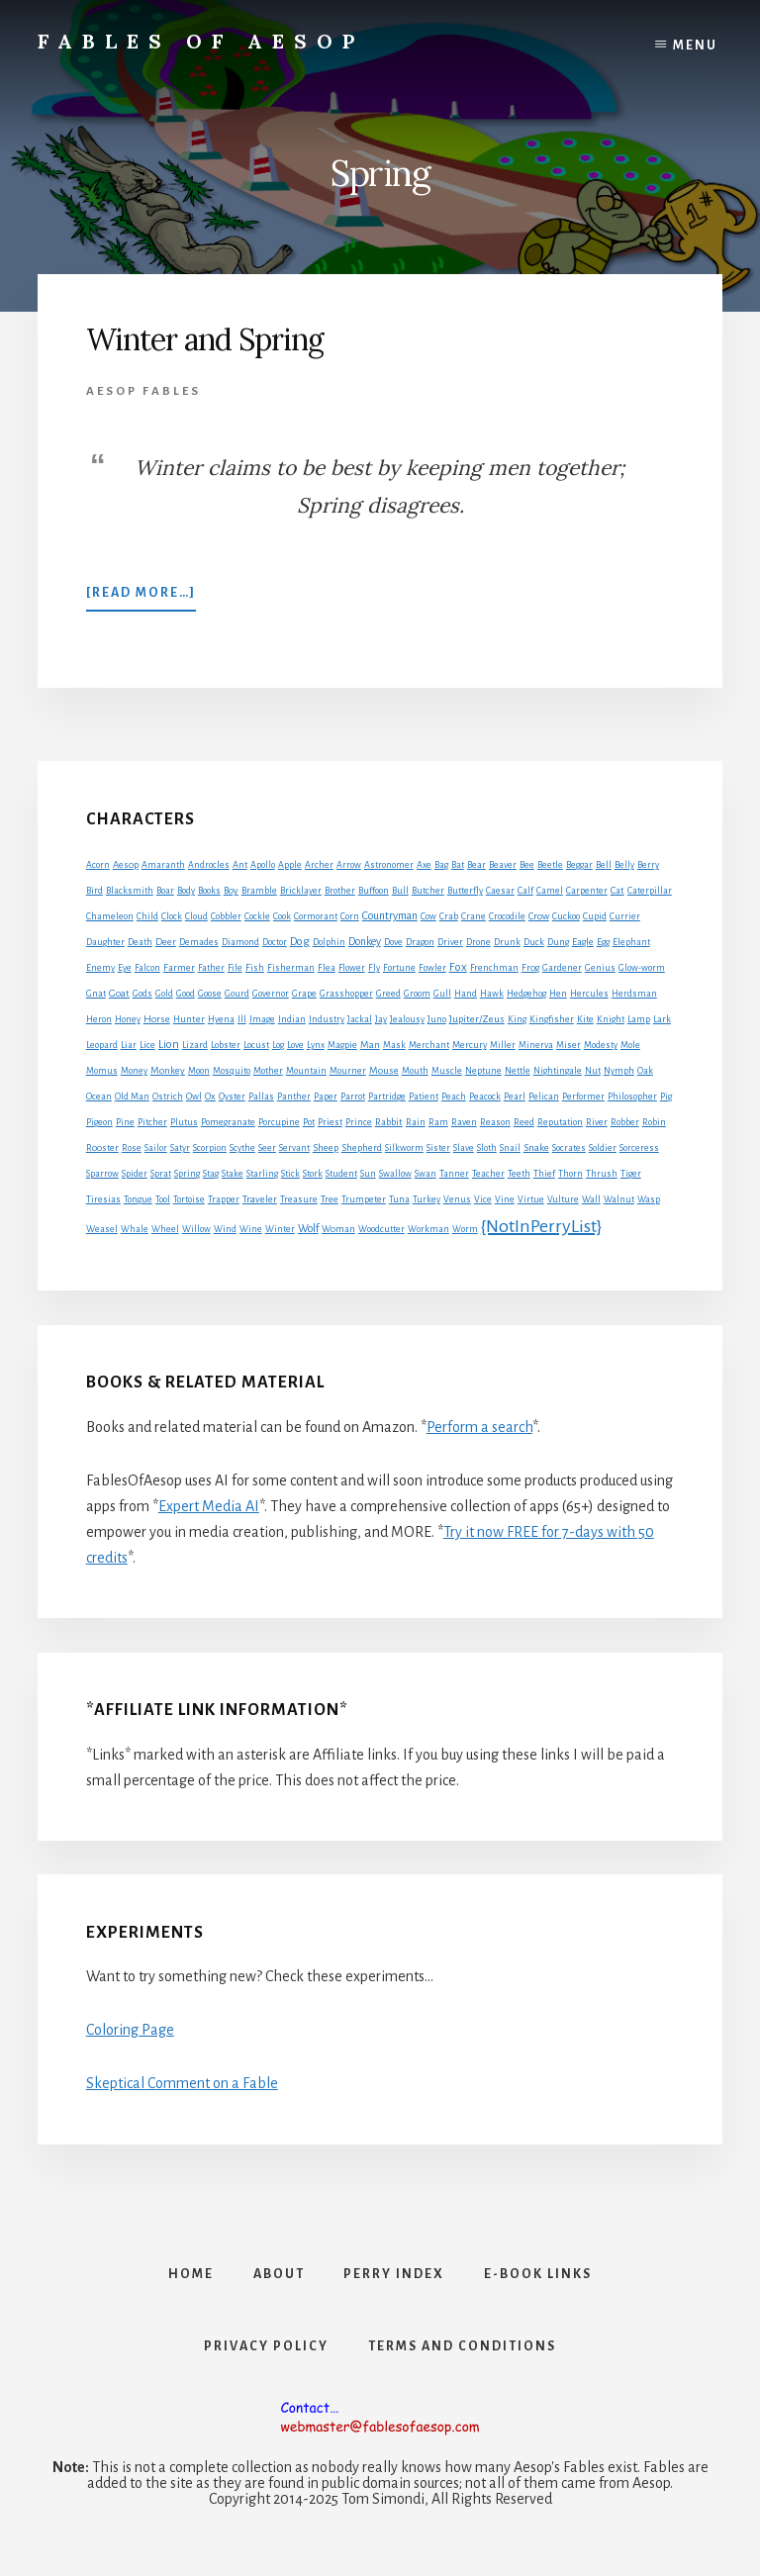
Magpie (342, 1045)
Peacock (485, 1096)
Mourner (348, 1071)
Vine (505, 1199)
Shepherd (361, 1147)
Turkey (426, 1199)
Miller (503, 1045)
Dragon (420, 942)
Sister (438, 1148)
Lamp (638, 1019)
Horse (156, 1018)
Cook (282, 916)
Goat (119, 993)
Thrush (602, 1174)
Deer (165, 942)
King (517, 1019)
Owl (194, 1096)
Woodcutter (381, 1229)
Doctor (274, 942)
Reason (495, 1122)
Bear (476, 865)
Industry (326, 1019)
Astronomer (389, 865)
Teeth (519, 1174)
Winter (280, 1229)
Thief (544, 1174)
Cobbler (226, 916)
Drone (478, 942)
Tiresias (103, 1199)
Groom (417, 994)
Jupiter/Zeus (477, 1018)
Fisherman (291, 968)
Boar (165, 891)
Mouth (415, 1071)
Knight (610, 1019)
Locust (256, 1045)
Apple (290, 865)
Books (209, 891)
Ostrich (167, 1096)
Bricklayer (301, 891)
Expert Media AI (208, 1506)
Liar (129, 1045)
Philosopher (632, 1096)
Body (186, 891)
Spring (187, 1174)
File (235, 968)
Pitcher (152, 1122)
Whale (134, 1229)
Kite (585, 1019)
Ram (438, 1122)
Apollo (262, 865)
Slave (463, 1148)
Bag (441, 865)
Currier (625, 916)
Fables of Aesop (201, 41)
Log (278, 1045)
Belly (624, 865)
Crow (538, 915)
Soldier (603, 1148)
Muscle (446, 1071)
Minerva (536, 1045)
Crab (448, 916)
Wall (591, 1199)
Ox (210, 1096)
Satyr (180, 1148)
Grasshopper (346, 994)
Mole (630, 1045)
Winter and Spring (205, 339)
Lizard (195, 1045)
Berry (648, 865)
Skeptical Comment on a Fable (182, 2083)
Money (134, 1071)
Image (262, 1019)
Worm (465, 1229)
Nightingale (557, 1071)
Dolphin (329, 942)
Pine (125, 1122)
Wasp (648, 1199)
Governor (270, 994)
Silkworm (404, 1148)
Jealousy (407, 1019)
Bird (94, 891)
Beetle (550, 865)
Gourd (237, 994)
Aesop (126, 865)
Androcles (209, 865)
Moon (199, 1071)
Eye (125, 968)
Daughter (105, 942)
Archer (319, 865)
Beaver (503, 865)
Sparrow (102, 1174)
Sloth (487, 1148)
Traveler (259, 1198)
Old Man (132, 1096)
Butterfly (465, 891)
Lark (662, 1019)
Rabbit (389, 1121)
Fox (458, 967)
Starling (262, 1174)
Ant (240, 865)
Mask (394, 1045)
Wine (250, 1229)
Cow (428, 916)
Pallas (261, 1096)
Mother (268, 1071)
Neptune (483, 1071)
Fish (254, 968)
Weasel (102, 1229)
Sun (368, 1174)
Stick (290, 1174)
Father (211, 968)
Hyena (221, 1019)
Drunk (507, 942)
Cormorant (315, 916)
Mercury (469, 1045)
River (597, 1122)
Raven (464, 1122)
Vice (483, 1199)
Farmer (179, 967)
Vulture (563, 1199)
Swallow (395, 1174)
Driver (450, 942)
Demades (199, 942)
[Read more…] (141, 597)
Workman (428, 1229)
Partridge (387, 1096)
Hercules (589, 994)
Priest (330, 1122)
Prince (358, 1122)
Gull (442, 994)
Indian (292, 1019)
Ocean (99, 1096)
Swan (425, 1174)
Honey (128, 1019)
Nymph (619, 1071)
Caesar (500, 891)
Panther (294, 1096)
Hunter (189, 1019)
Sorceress (639, 1148)
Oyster (232, 1096)
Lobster (225, 1045)
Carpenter (587, 891)
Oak (645, 1071)
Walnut (619, 1199)
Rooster (102, 1148)
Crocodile (507, 916)
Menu (695, 45)
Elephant (631, 942)
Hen (558, 994)
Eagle (583, 941)
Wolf (308, 1228)
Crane (473, 916)
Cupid (595, 916)
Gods (142, 994)
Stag (211, 1174)
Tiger (630, 1174)
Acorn (98, 865)
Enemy (100, 968)
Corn (349, 916)
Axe (424, 865)
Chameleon (110, 916)
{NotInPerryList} (541, 1226)
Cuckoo (566, 916)
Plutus (184, 1122)
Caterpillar (649, 891)
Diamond (240, 942)
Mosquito (231, 1071)
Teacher (488, 1174)
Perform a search (479, 1427)
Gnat (96, 994)
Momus (102, 1071)
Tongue (138, 1199)
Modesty (601, 1045)
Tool (162, 1199)
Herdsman (634, 994)
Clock (171, 916)
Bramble (259, 891)
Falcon (147, 968)
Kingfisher (551, 1019)
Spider (134, 1174)
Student (341, 1174)
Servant (294, 1148)
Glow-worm (641, 968)
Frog (530, 968)
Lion (168, 1044)
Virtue (531, 1199)
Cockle (257, 916)
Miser (568, 1045)
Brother (340, 891)
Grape (304, 994)
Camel (549, 891)
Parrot (352, 1096)
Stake (232, 1174)
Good (185, 994)
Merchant (429, 1045)
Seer (267, 1148)
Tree (329, 1199)
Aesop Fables (143, 391)
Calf (525, 891)
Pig (666, 1096)
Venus (457, 1199)
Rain (416, 1122)
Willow (196, 1229)
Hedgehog (526, 994)
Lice (147, 1045)
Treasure (299, 1199)
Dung (558, 942)
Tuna (399, 1199)
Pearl (514, 1096)
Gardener (562, 968)
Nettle (517, 1071)
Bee (527, 865)
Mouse (384, 1070)
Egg (603, 942)
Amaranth (163, 865)
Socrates (569, 1148)
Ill (242, 1019)
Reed (524, 1122)
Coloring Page (130, 2030)
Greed (388, 994)
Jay (381, 1019)
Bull (400, 891)
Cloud (196, 916)
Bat (457, 865)
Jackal (359, 1019)
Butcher (428, 891)
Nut (593, 1071)
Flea (326, 968)
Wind (225, 1229)
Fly (374, 968)
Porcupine (279, 1122)
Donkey (364, 941)
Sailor (155, 1148)
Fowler (432, 968)
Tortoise (189, 1199)
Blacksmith (129, 891)
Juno (437, 1019)
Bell (604, 865)
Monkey (167, 1070)
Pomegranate (228, 1122)
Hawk (492, 994)
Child (147, 916)
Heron (99, 1019)
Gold (164, 994)
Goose (210, 994)
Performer (583, 1096)
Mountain (306, 1071)
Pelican (543, 1096)
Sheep (325, 1147)
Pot (309, 1122)
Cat (617, 890)
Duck (533, 942)
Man (370, 1044)
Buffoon (373, 891)
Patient (423, 1096)
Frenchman (494, 968)
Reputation (560, 1122)
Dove (393, 942)
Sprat (160, 1174)
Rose (132, 1148)
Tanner (454, 1174)
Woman (338, 1229)
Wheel (165, 1229)
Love (295, 1045)
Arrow (348, 865)
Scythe (242, 1148)
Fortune (399, 968)
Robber (625, 1122)
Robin (654, 1122)
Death (140, 942)
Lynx (316, 1045)
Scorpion (210, 1148)
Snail (510, 1148)
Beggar (579, 865)
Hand (465, 994)
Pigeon (99, 1122)
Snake (536, 1147)
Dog (300, 941)
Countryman (390, 915)
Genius (600, 968)
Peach (453, 1096)
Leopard (102, 1045)
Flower (351, 968)
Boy (231, 890)
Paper (325, 1096)
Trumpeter (363, 1199)
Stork (313, 1174)
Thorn (570, 1174)
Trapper (223, 1199)
